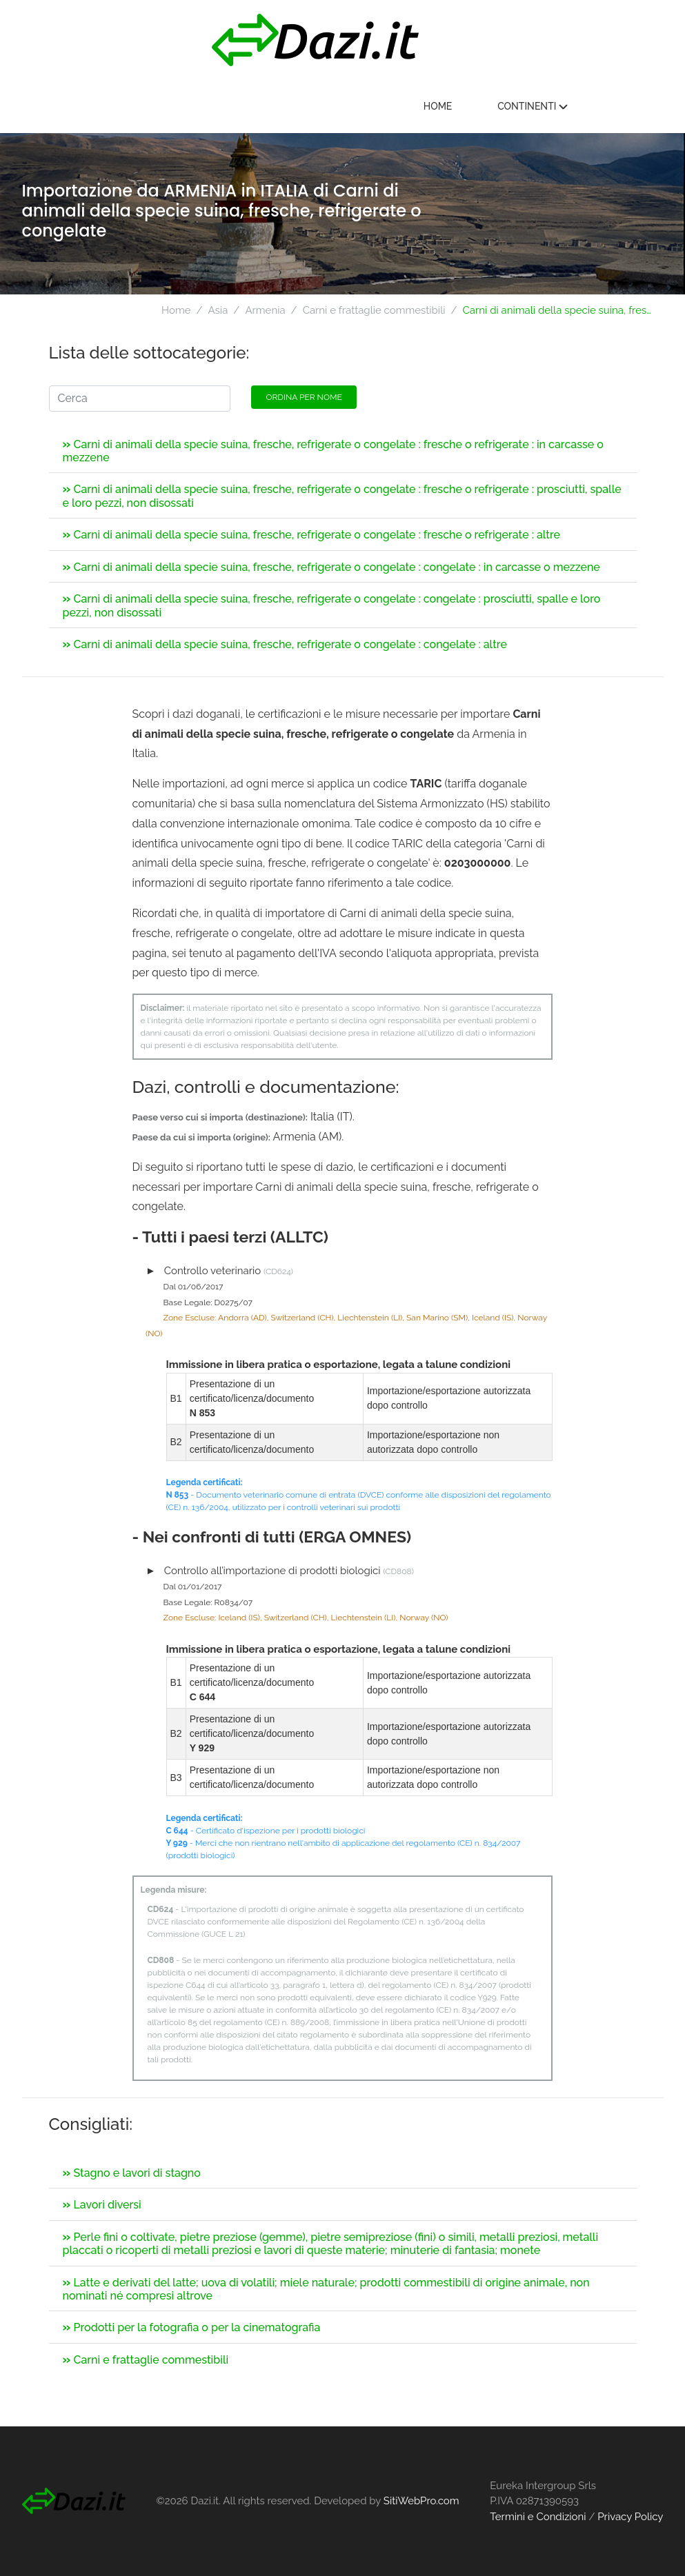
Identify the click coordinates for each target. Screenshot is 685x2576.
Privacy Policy (630, 2516)
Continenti (607, 106)
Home (512, 106)
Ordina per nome (303, 397)
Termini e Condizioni (538, 2516)
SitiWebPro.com (421, 2501)
